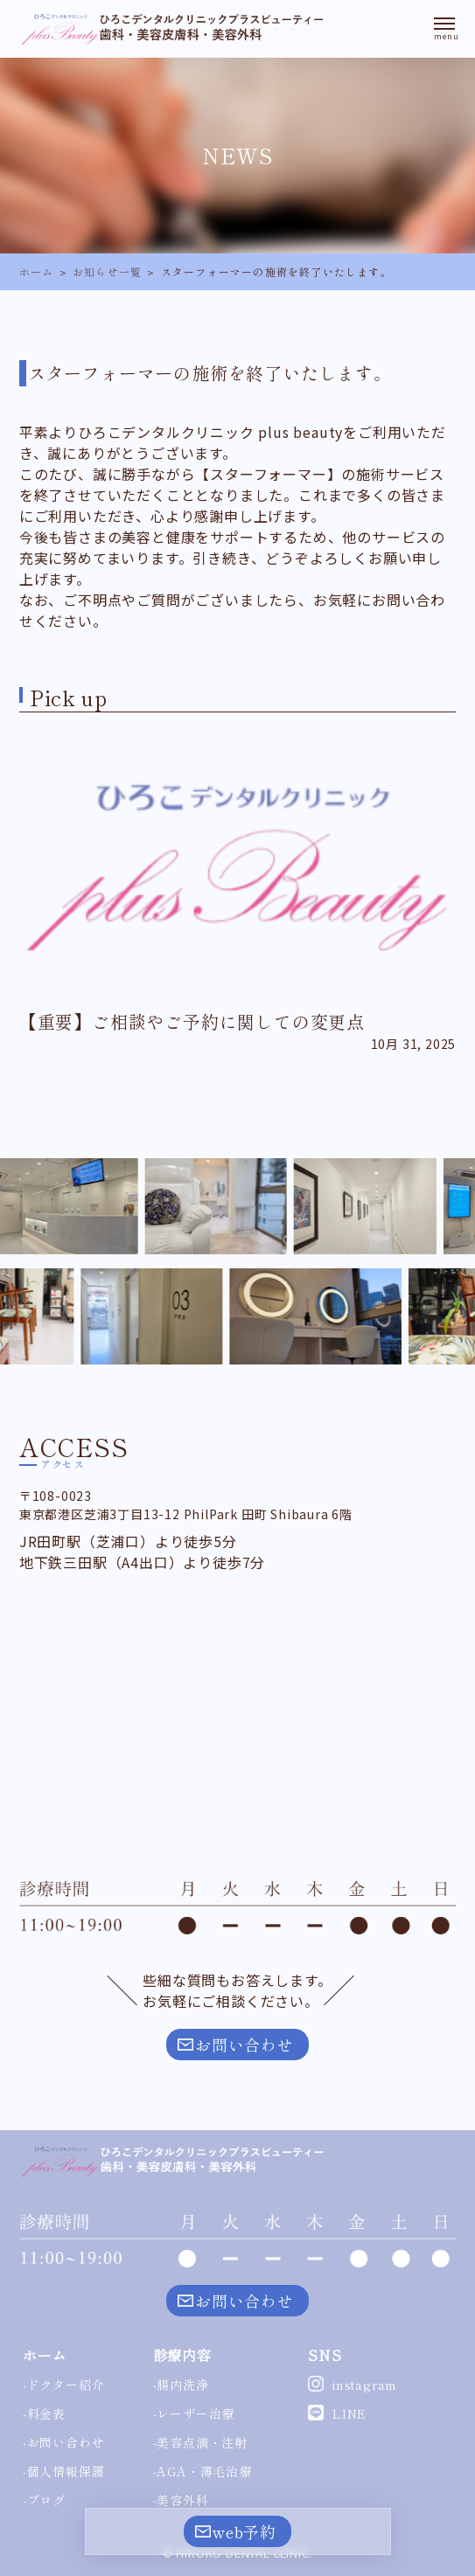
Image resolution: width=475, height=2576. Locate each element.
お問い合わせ (244, 2044)
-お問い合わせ (64, 2442)
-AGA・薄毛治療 (202, 2471)
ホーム (36, 271)
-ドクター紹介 (64, 2384)
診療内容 (182, 2354)
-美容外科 (181, 2500)
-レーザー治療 (194, 2413)
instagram (364, 2384)
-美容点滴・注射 (200, 2442)
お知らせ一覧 (107, 271)
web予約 (244, 2531)
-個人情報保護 (64, 2471)
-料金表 (44, 2413)
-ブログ (44, 2500)
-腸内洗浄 (181, 2384)
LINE (349, 2413)
